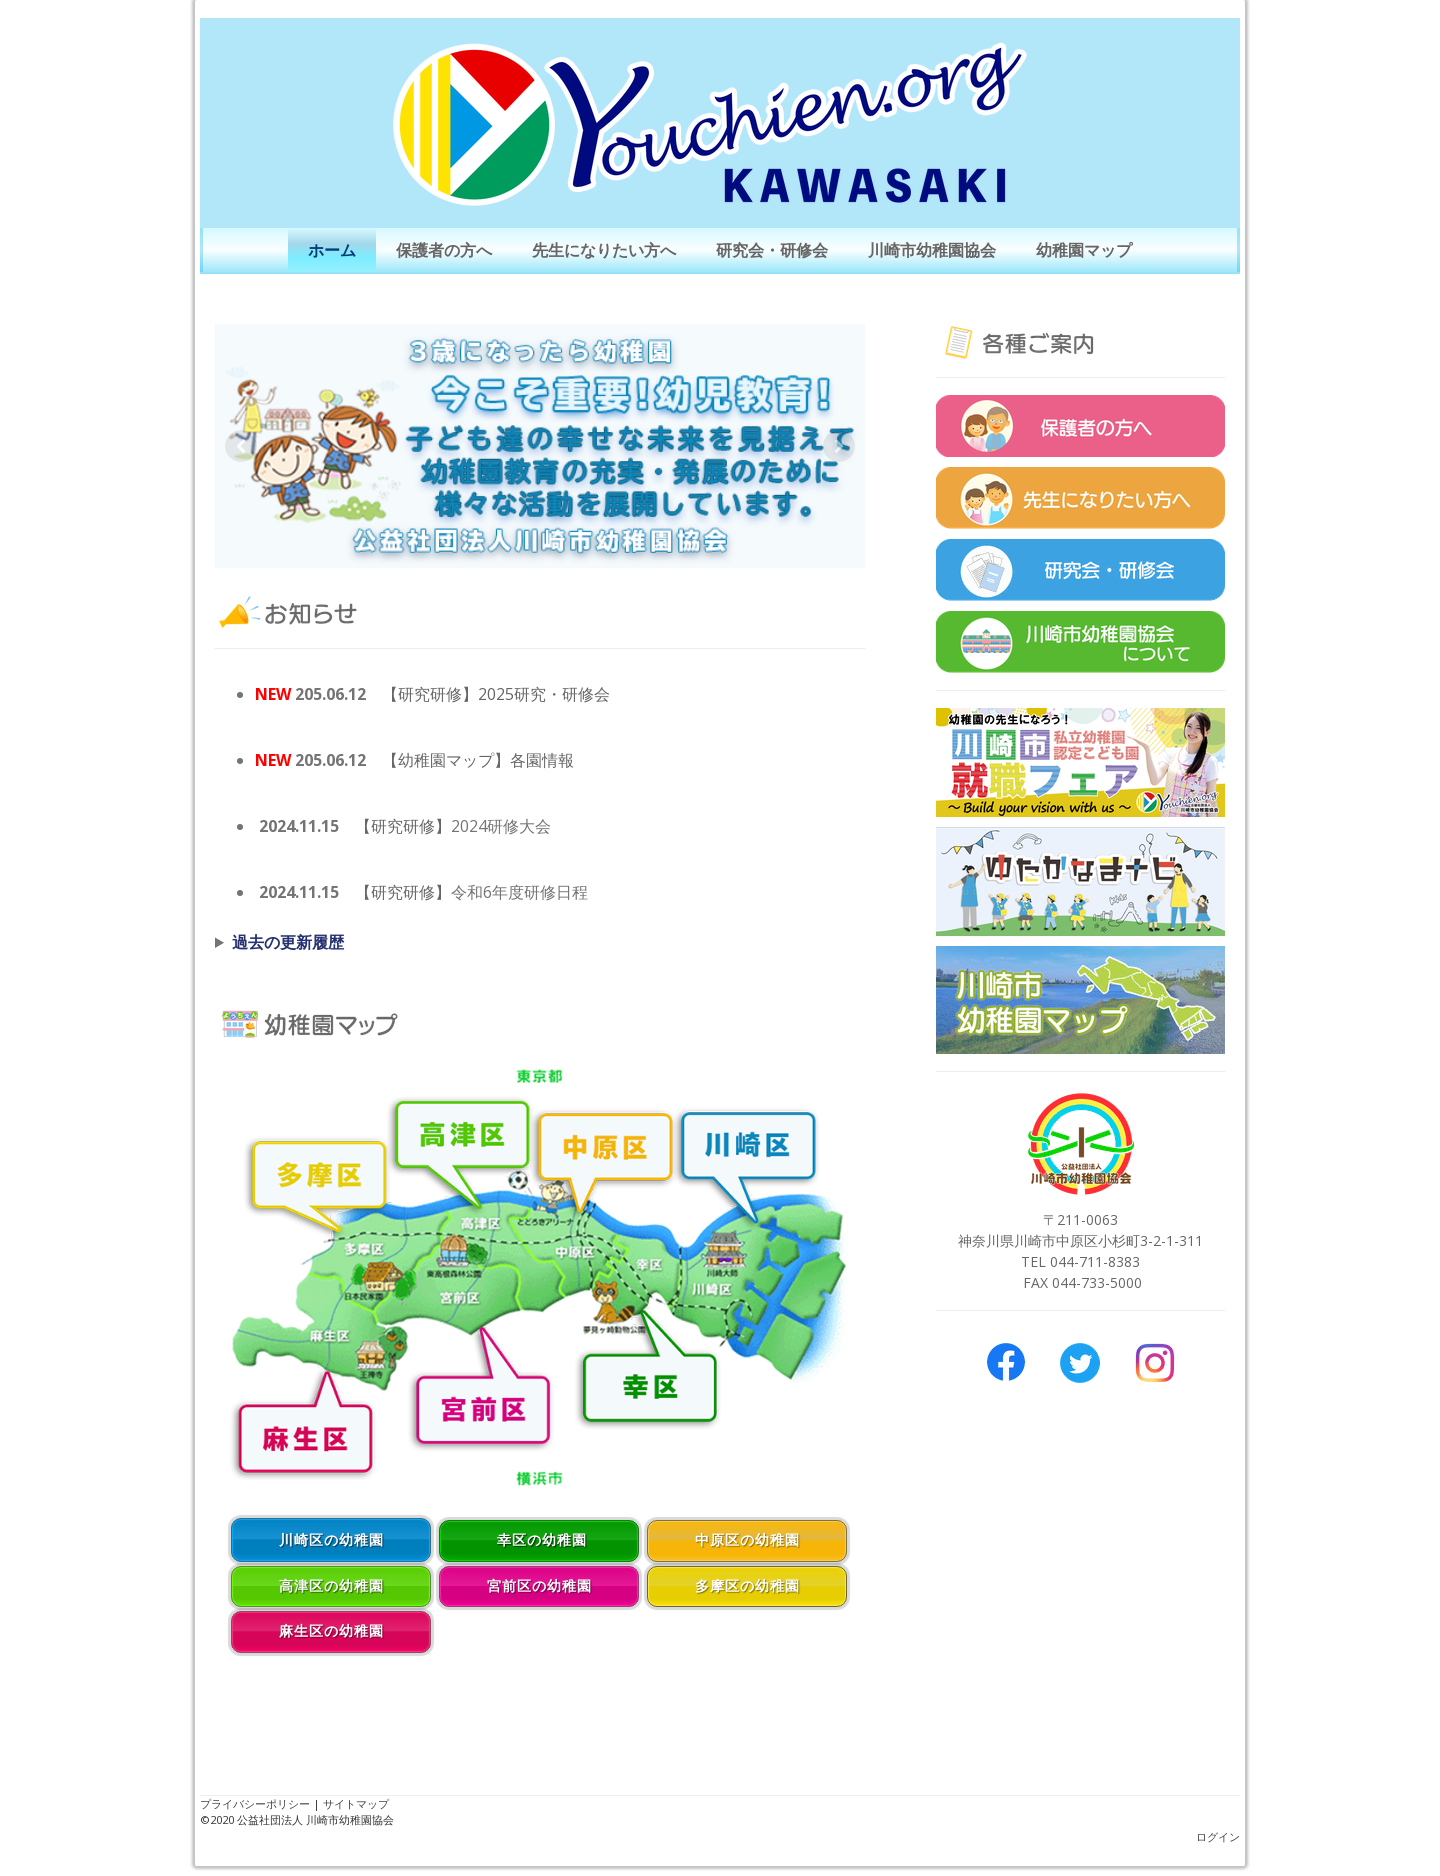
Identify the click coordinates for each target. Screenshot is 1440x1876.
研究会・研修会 (772, 250)
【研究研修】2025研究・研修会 (496, 694)
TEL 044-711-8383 (1080, 1261)
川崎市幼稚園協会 (932, 250)
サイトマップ (356, 1803)
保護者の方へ (444, 250)
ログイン (1218, 1836)
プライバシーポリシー (255, 1803)
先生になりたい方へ (604, 250)
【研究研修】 (403, 826)
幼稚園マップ (1084, 250)
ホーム (332, 250)
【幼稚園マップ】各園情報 (478, 760)
